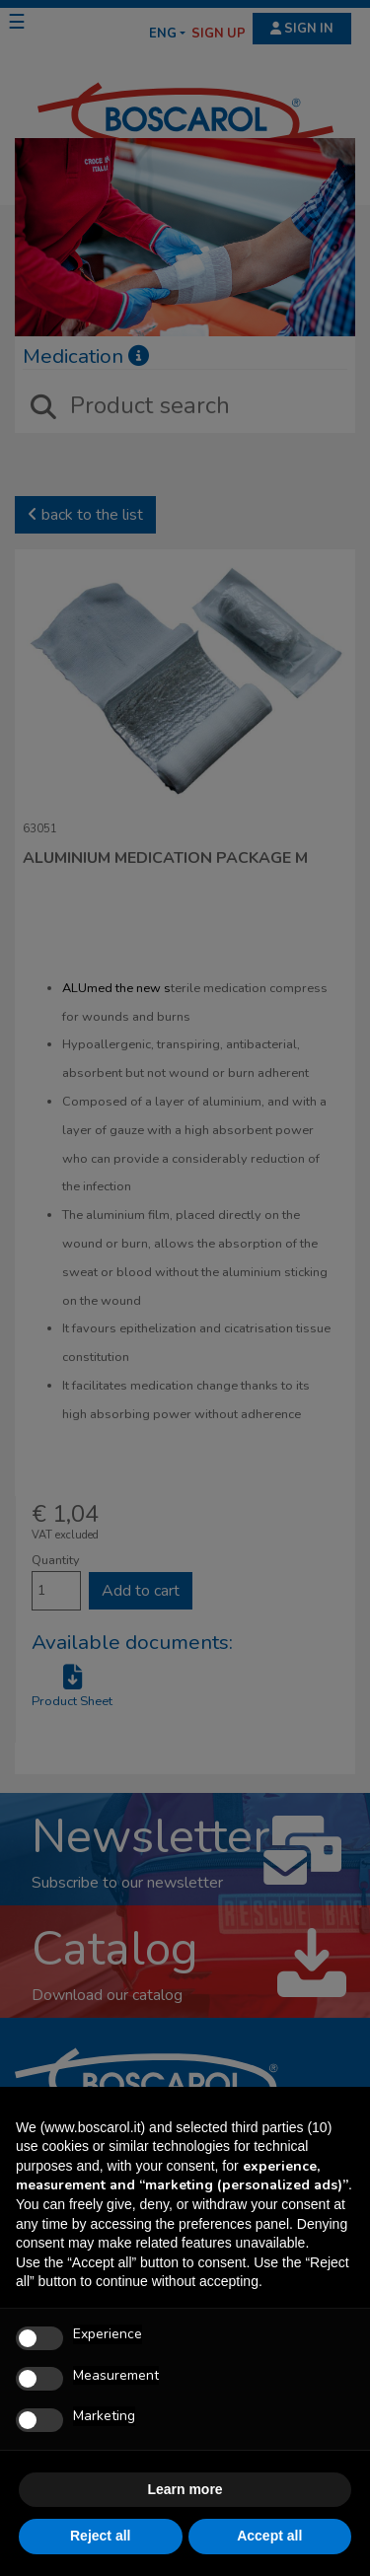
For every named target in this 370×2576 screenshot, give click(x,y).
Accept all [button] (269, 2535)
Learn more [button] (184, 2489)
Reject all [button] (100, 2535)
